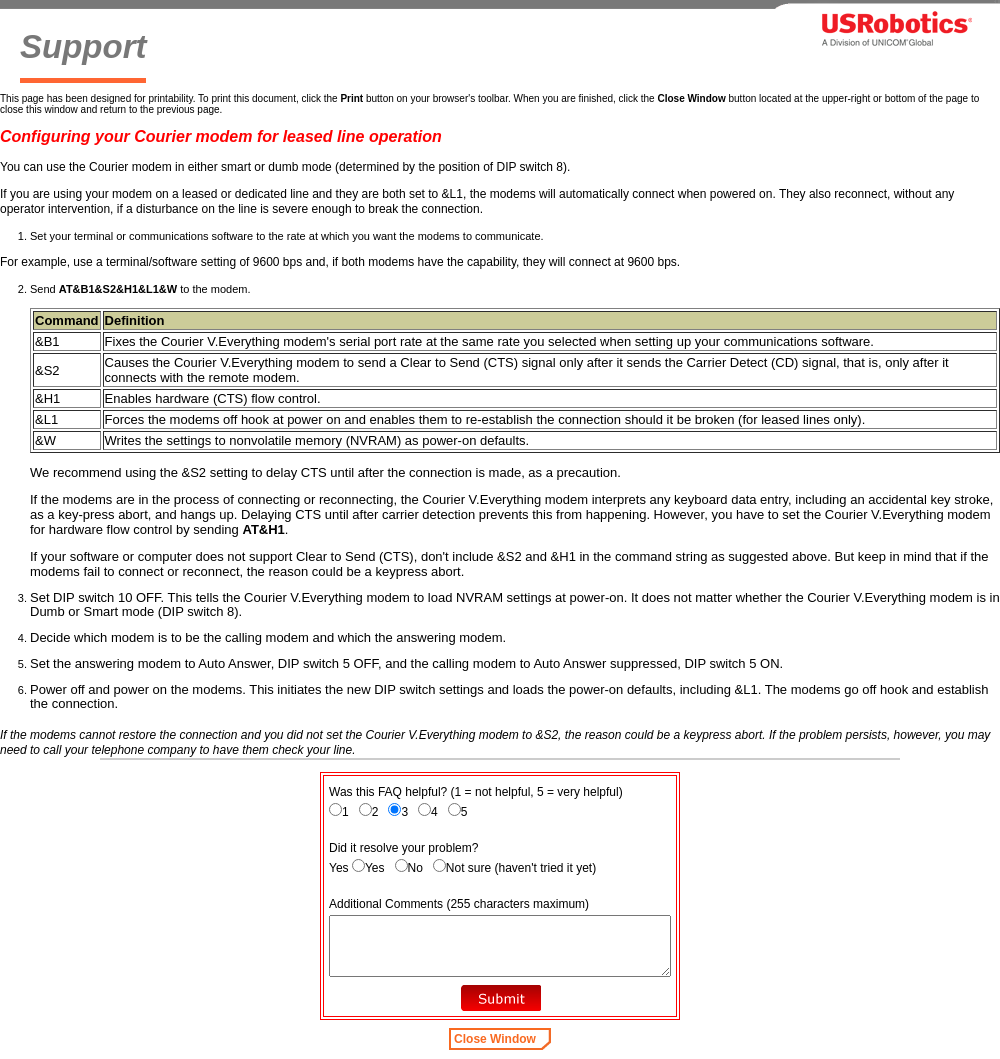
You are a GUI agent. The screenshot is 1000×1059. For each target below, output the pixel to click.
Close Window (495, 1039)
